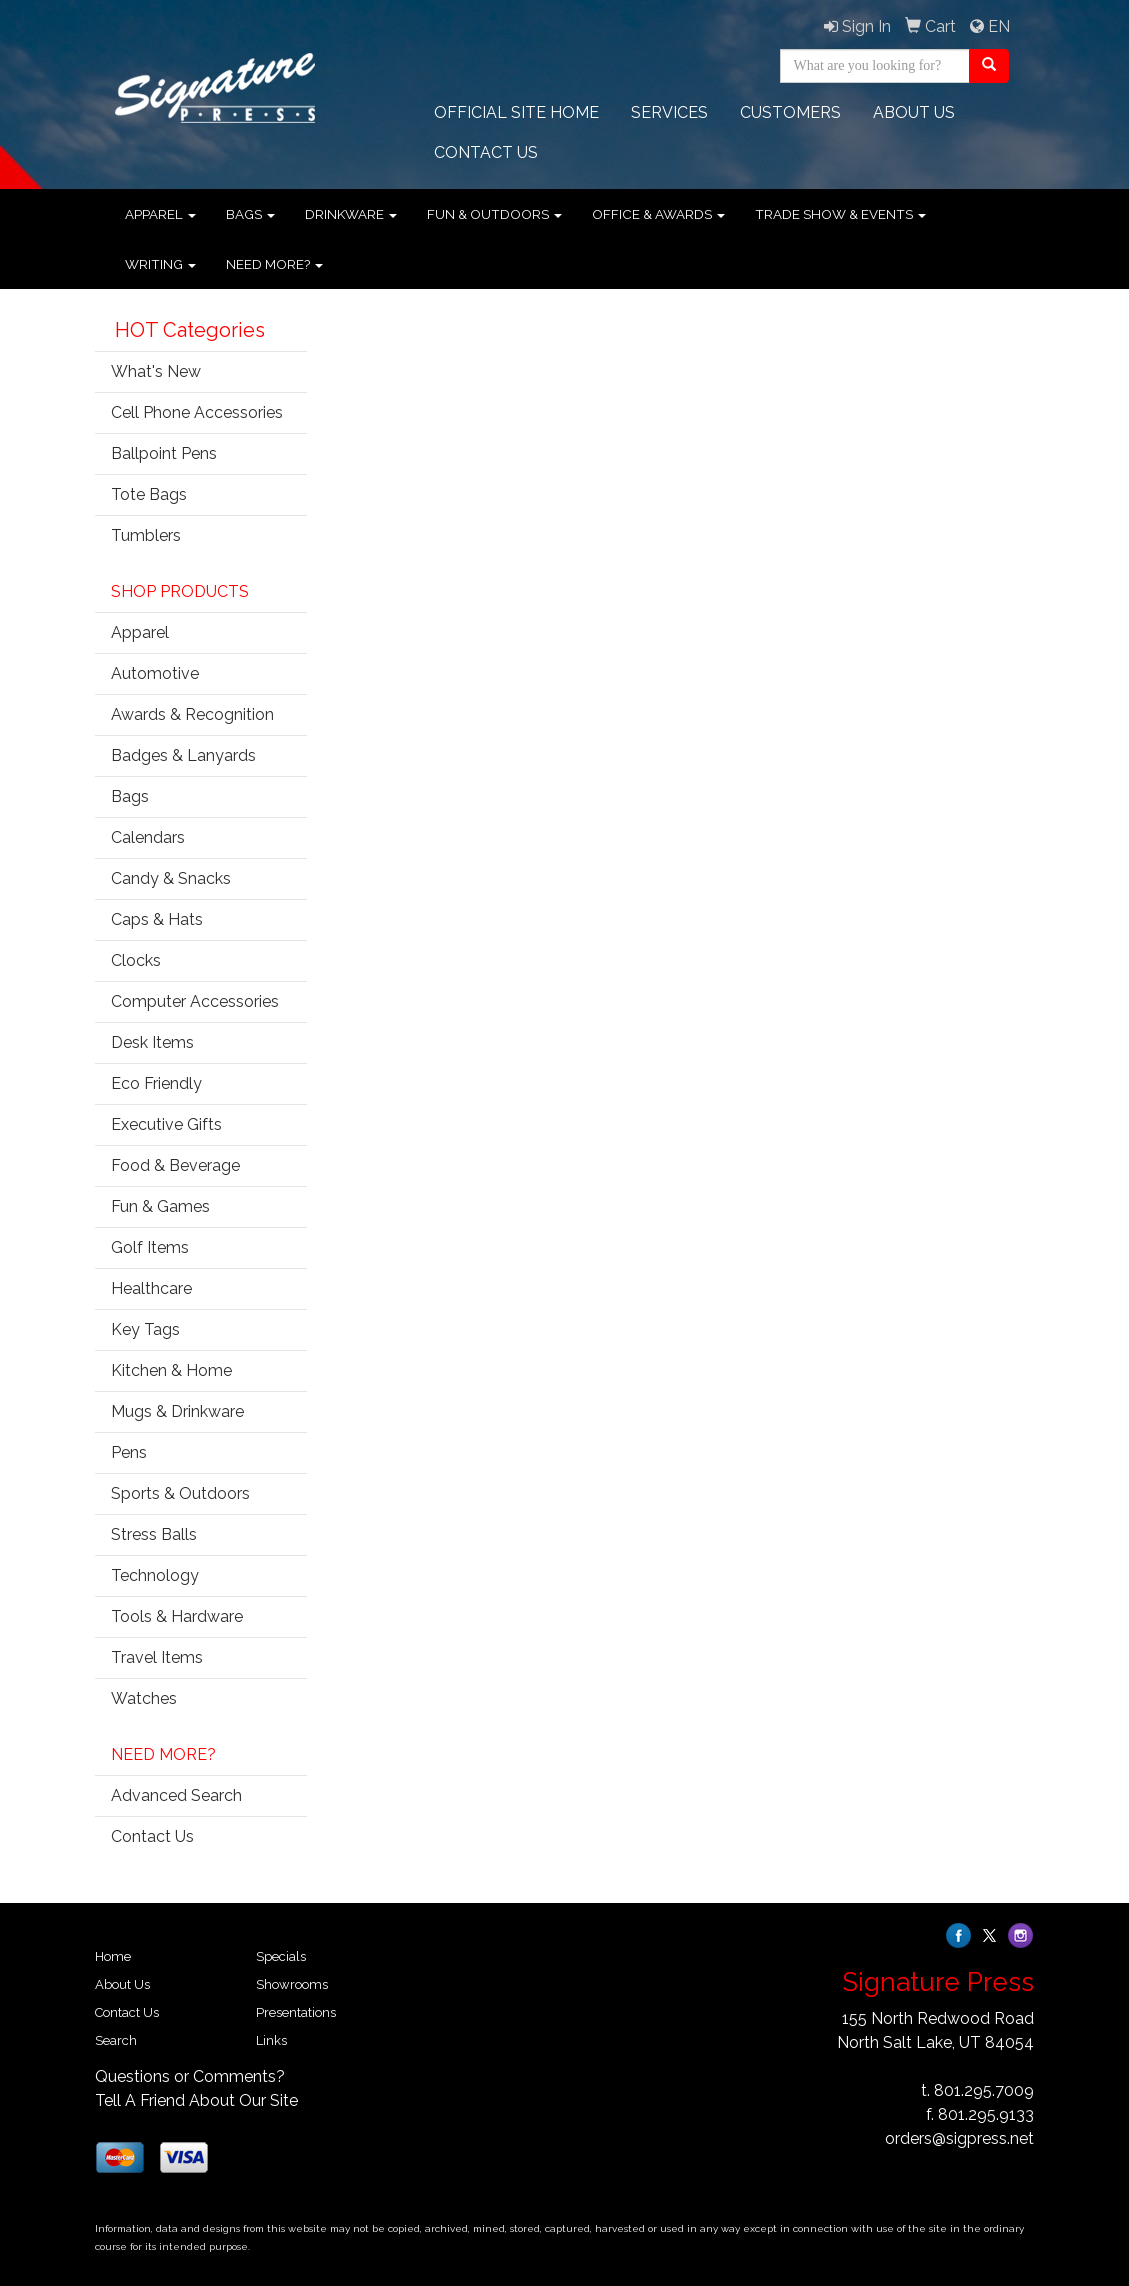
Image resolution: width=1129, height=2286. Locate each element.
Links (271, 2040)
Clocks (136, 960)
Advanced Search (176, 1795)
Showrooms (292, 1984)
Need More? (274, 264)
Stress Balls (154, 1534)
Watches (144, 1698)
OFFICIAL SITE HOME (516, 112)
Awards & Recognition (192, 714)
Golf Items (150, 1247)
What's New (156, 371)
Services (669, 112)
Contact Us (152, 1836)
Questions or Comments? (190, 2076)
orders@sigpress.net (959, 2138)
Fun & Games (160, 1206)
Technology (155, 1575)
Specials (281, 1956)
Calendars (148, 837)
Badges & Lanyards (183, 755)
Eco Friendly (156, 1083)
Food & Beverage (175, 1165)
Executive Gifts (166, 1124)
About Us (122, 1984)
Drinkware (351, 214)
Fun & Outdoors (494, 214)
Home (113, 1956)
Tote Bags (149, 494)
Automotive (155, 673)
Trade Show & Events (840, 214)
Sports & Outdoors (180, 1493)
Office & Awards (658, 214)
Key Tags (145, 1329)
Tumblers (146, 535)
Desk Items (152, 1042)
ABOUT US (914, 112)
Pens (129, 1452)
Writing (160, 264)
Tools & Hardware (177, 1616)
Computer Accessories (195, 1001)
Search (116, 2040)
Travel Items (157, 1657)
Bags (250, 214)
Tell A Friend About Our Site (196, 2100)
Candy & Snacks (171, 878)
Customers (790, 112)
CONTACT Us (486, 152)
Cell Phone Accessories (197, 412)
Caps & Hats (157, 919)
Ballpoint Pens (164, 453)
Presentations (296, 2012)
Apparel (160, 214)
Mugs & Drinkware (177, 1411)
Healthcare (151, 1288)
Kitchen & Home (171, 1370)
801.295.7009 (984, 2090)
